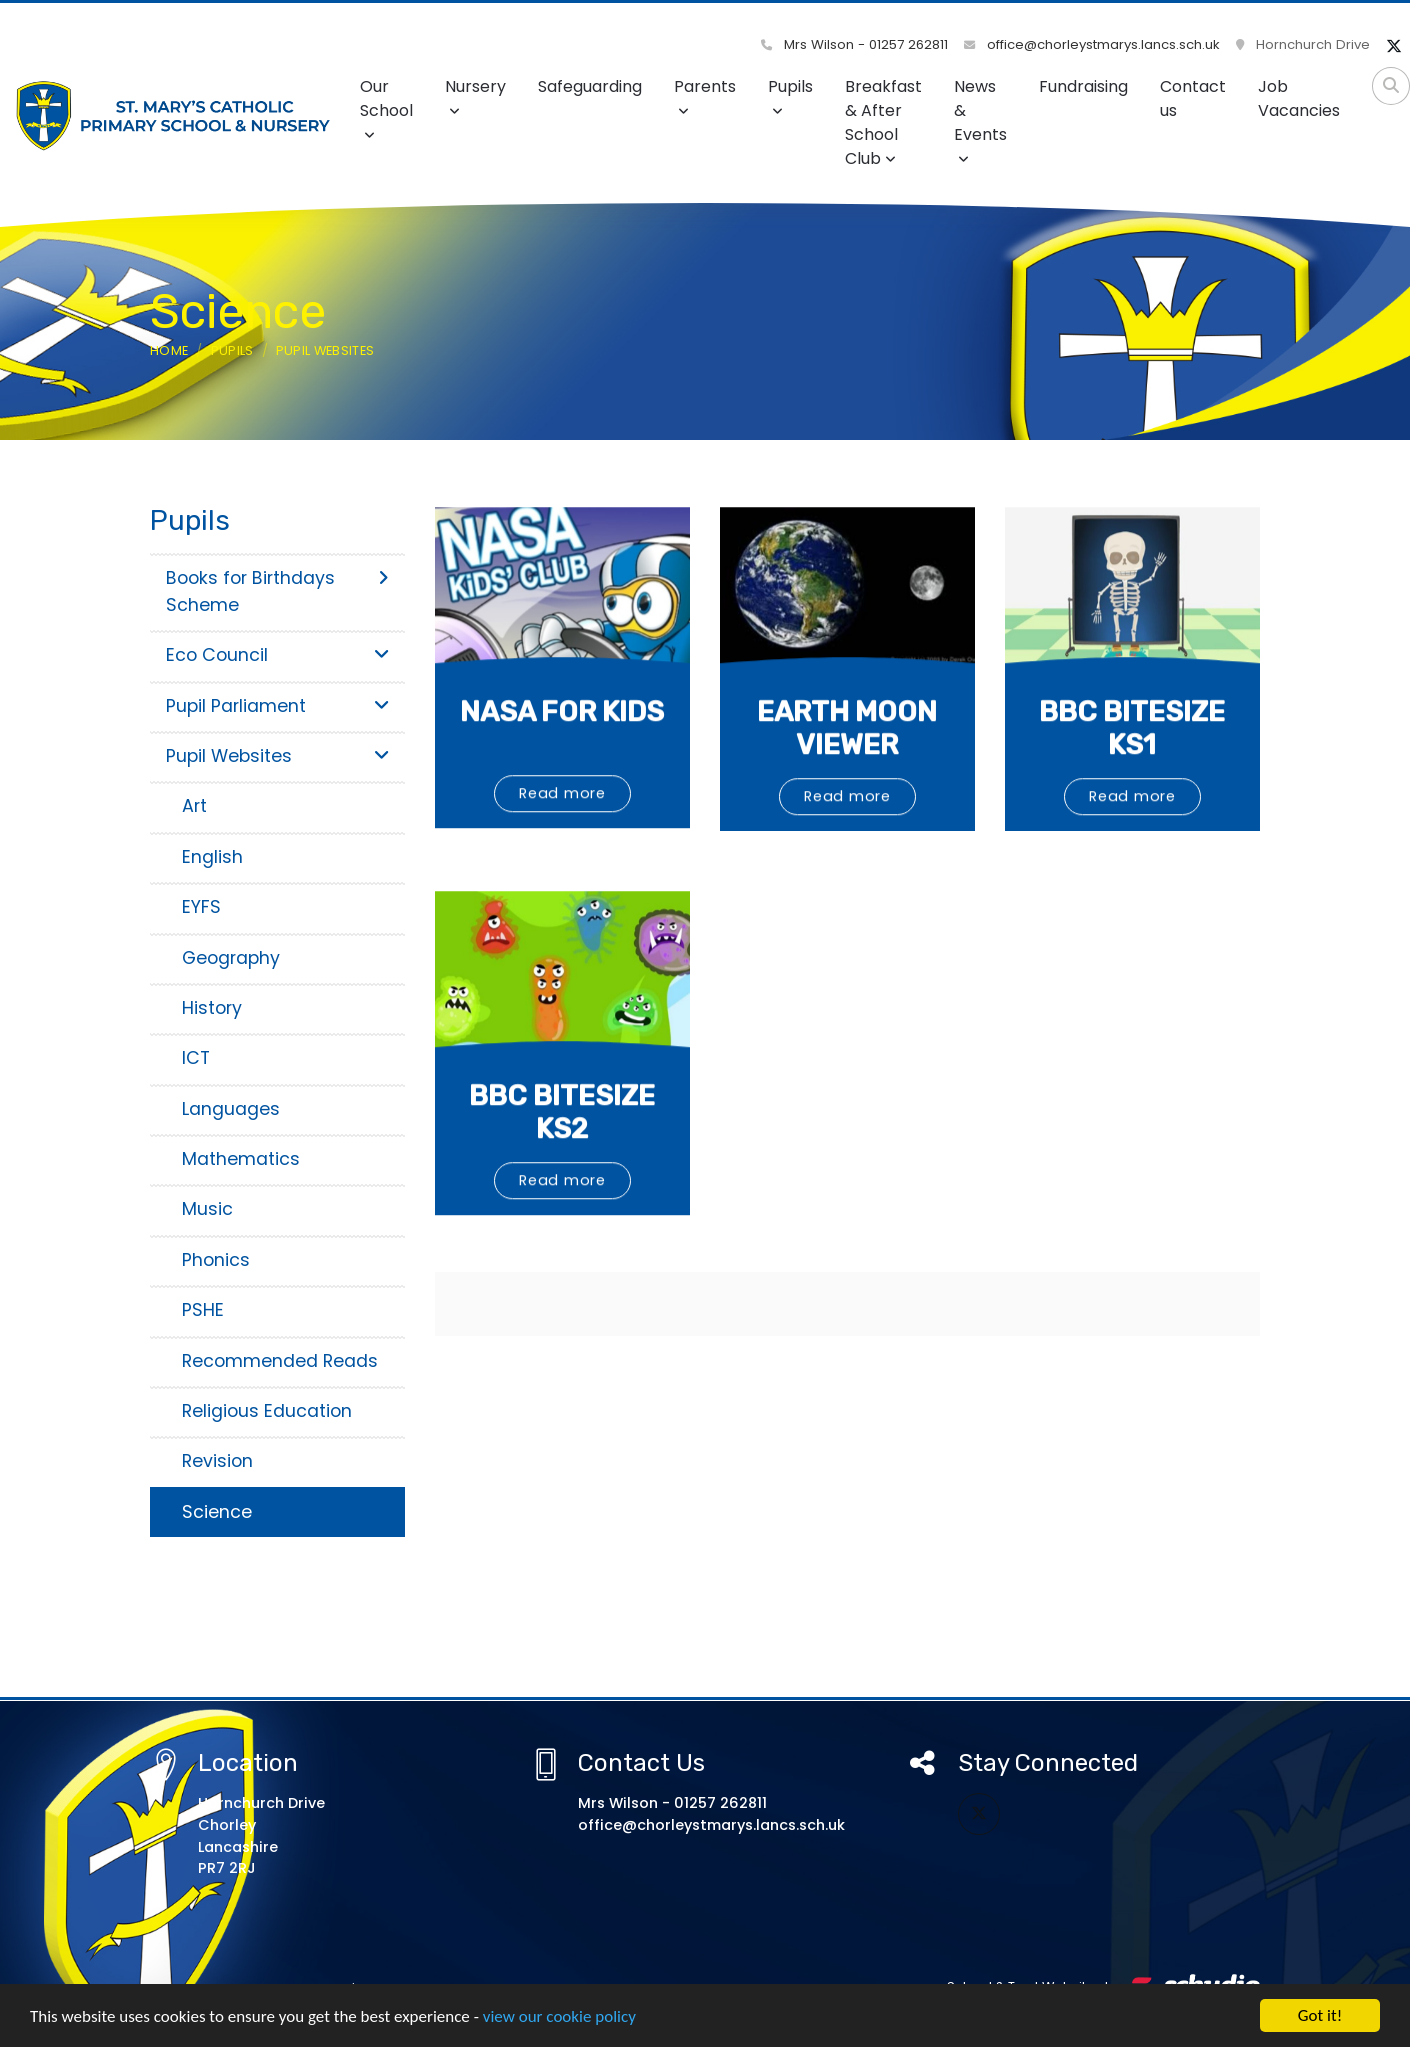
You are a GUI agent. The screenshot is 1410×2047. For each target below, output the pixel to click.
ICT (196, 1058)
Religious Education (267, 1411)
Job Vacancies (1299, 98)
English (212, 857)
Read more (562, 854)
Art (194, 806)
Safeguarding (590, 86)
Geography (231, 958)
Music (207, 1209)
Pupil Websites (325, 350)
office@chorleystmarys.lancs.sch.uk (1092, 44)
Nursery (475, 96)
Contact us (1193, 98)
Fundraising (1083, 86)
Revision (217, 1461)
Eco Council (277, 655)
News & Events (980, 120)
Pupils (790, 96)
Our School (386, 108)
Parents (705, 96)
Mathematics (241, 1159)
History (212, 1008)
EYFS (201, 907)
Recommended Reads (280, 1361)
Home (169, 350)
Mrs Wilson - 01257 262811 (854, 44)
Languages (231, 1109)
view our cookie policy (559, 2017)
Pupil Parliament (277, 706)
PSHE (203, 1310)
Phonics (216, 1260)
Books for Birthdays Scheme (277, 591)
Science (217, 1512)
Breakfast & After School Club (883, 122)
